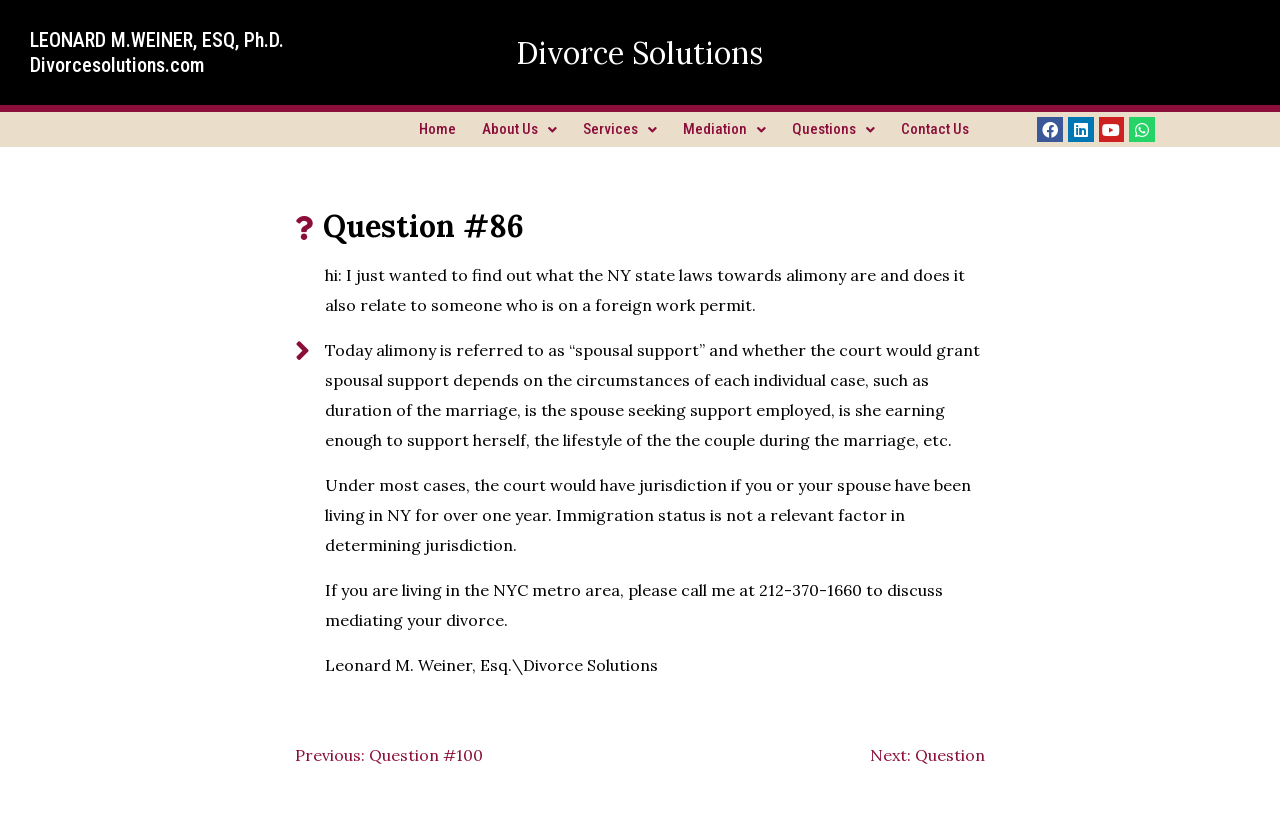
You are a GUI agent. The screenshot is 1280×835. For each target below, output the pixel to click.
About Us (519, 129)
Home (437, 129)
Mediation (724, 129)
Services (620, 129)
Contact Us (935, 129)
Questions (833, 129)
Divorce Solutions (639, 53)
